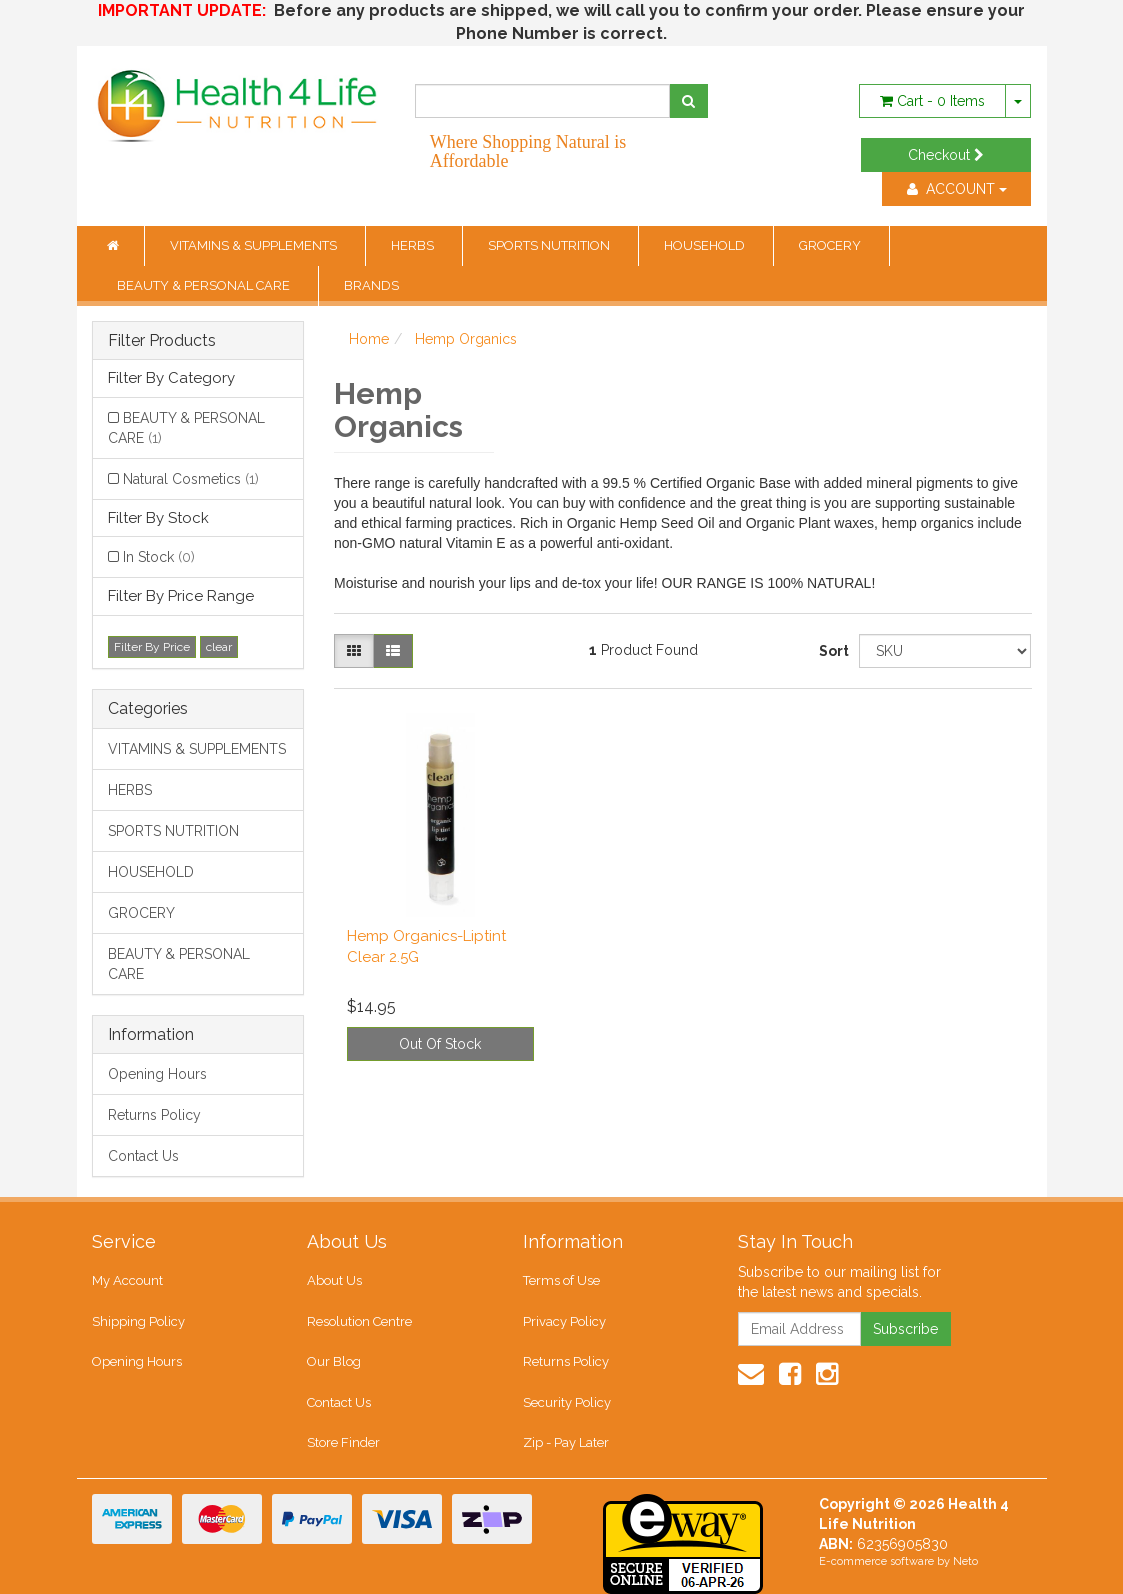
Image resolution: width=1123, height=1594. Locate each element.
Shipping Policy (138, 1321)
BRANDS (371, 285)
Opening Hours (157, 1074)
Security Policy (567, 1402)
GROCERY (831, 245)
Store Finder (343, 1442)
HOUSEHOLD (706, 245)
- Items (932, 101)
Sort (831, 651)
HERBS (414, 245)
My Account (127, 1280)
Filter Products (162, 341)
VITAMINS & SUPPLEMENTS (255, 245)
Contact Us (143, 1156)
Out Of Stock (440, 1044)
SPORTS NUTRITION (550, 245)
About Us (334, 1280)
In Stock (159, 557)
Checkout (946, 155)
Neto (965, 1561)
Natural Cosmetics (191, 479)
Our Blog (334, 1361)
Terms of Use (561, 1280)
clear (219, 647)
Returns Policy (154, 1115)
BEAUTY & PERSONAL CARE (205, 285)
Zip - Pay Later (566, 1442)
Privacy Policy (564, 1321)
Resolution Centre (359, 1321)
